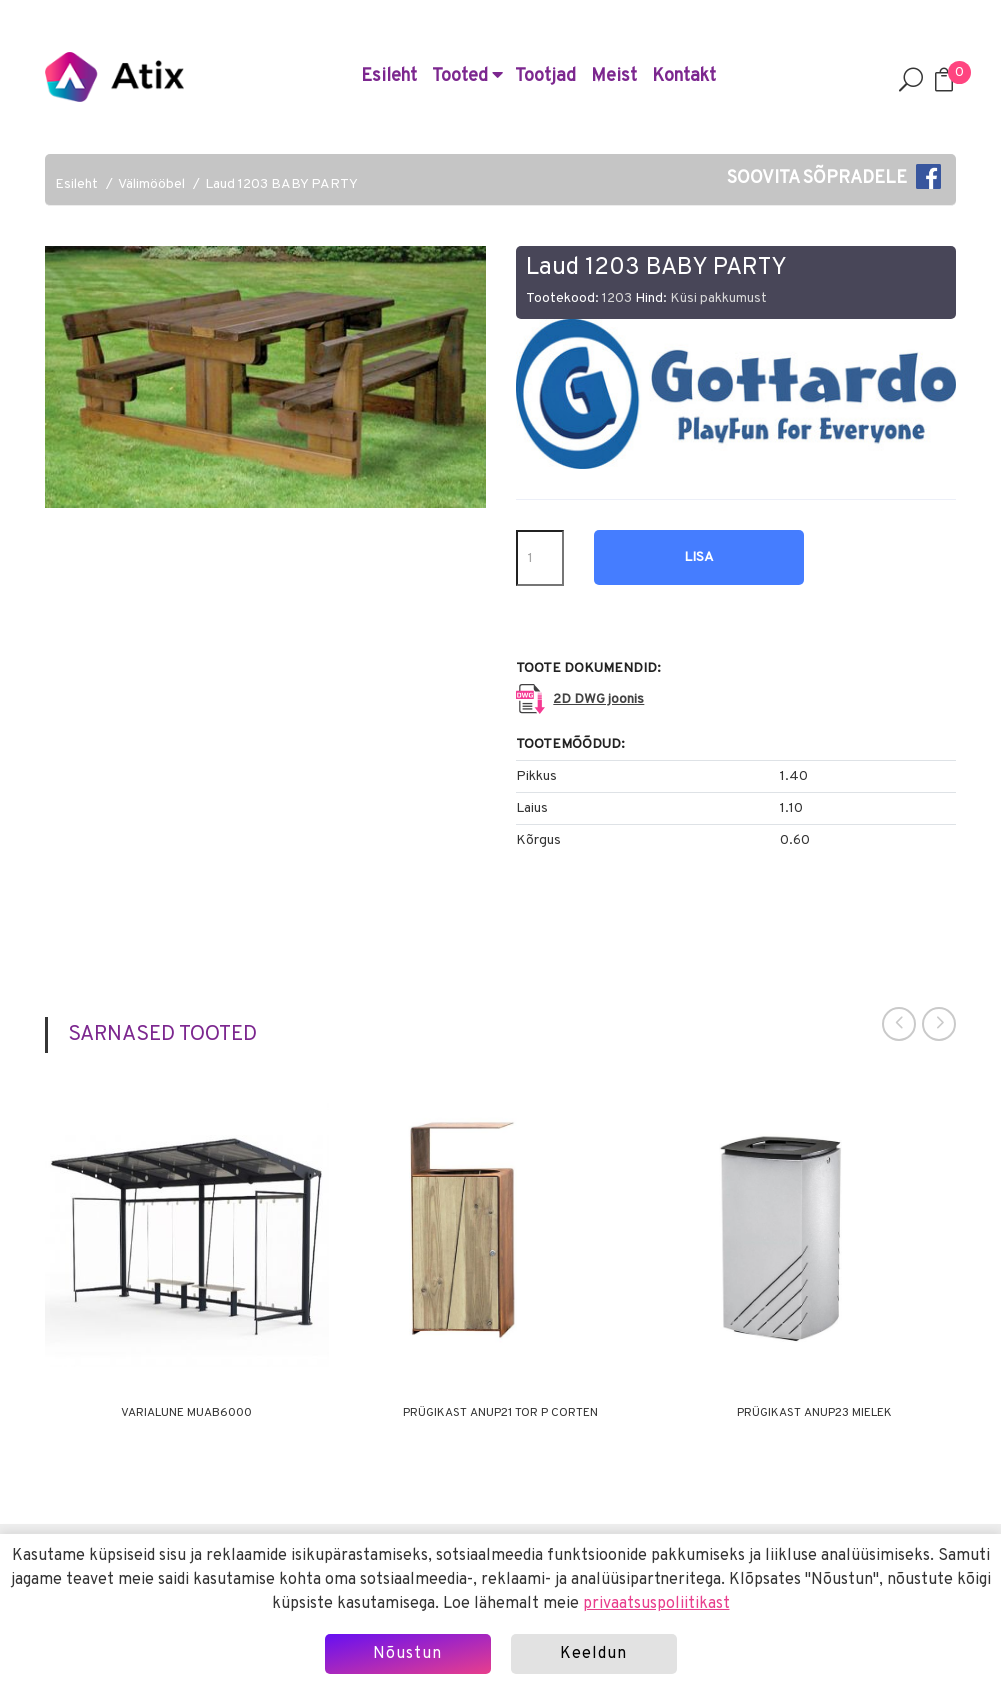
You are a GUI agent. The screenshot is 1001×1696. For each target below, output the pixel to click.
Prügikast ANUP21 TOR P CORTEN (500, 1413)
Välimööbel (151, 184)
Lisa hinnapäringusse (699, 567)
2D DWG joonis (598, 699)
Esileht (389, 76)
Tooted (467, 76)
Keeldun (593, 1654)
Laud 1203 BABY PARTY (281, 184)
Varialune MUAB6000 (186, 1413)
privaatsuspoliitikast (656, 1604)
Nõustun (407, 1654)
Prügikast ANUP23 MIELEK (814, 1413)
